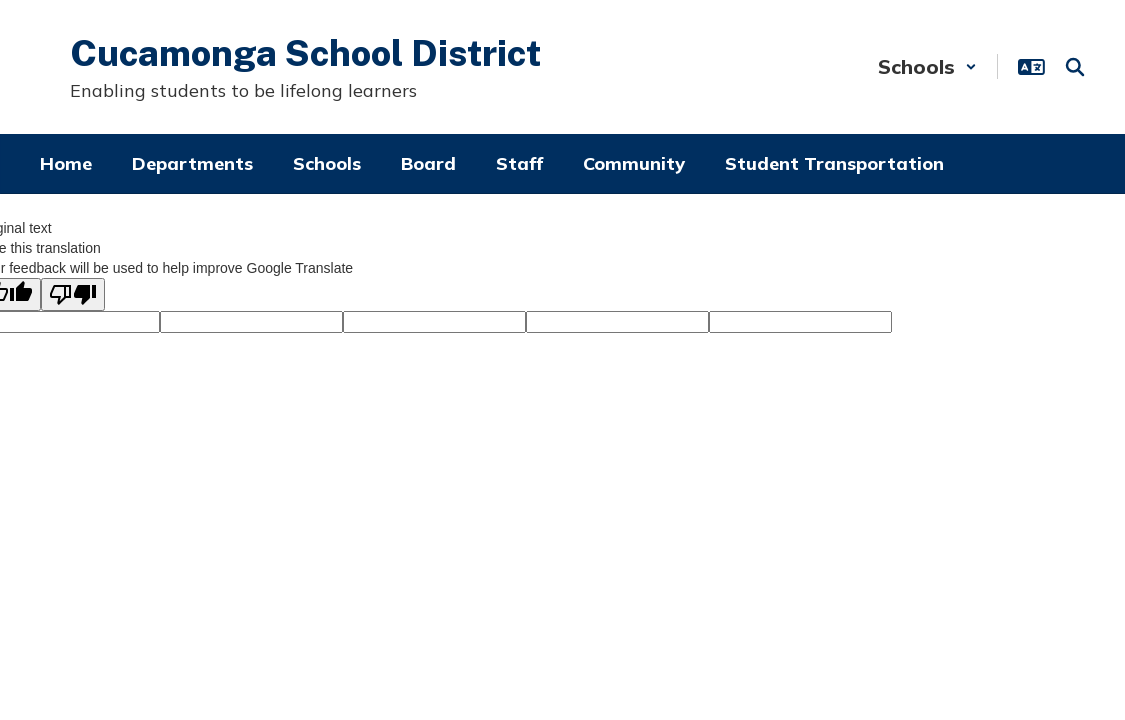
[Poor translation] (73, 294)
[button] (927, 66)
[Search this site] (1075, 67)
